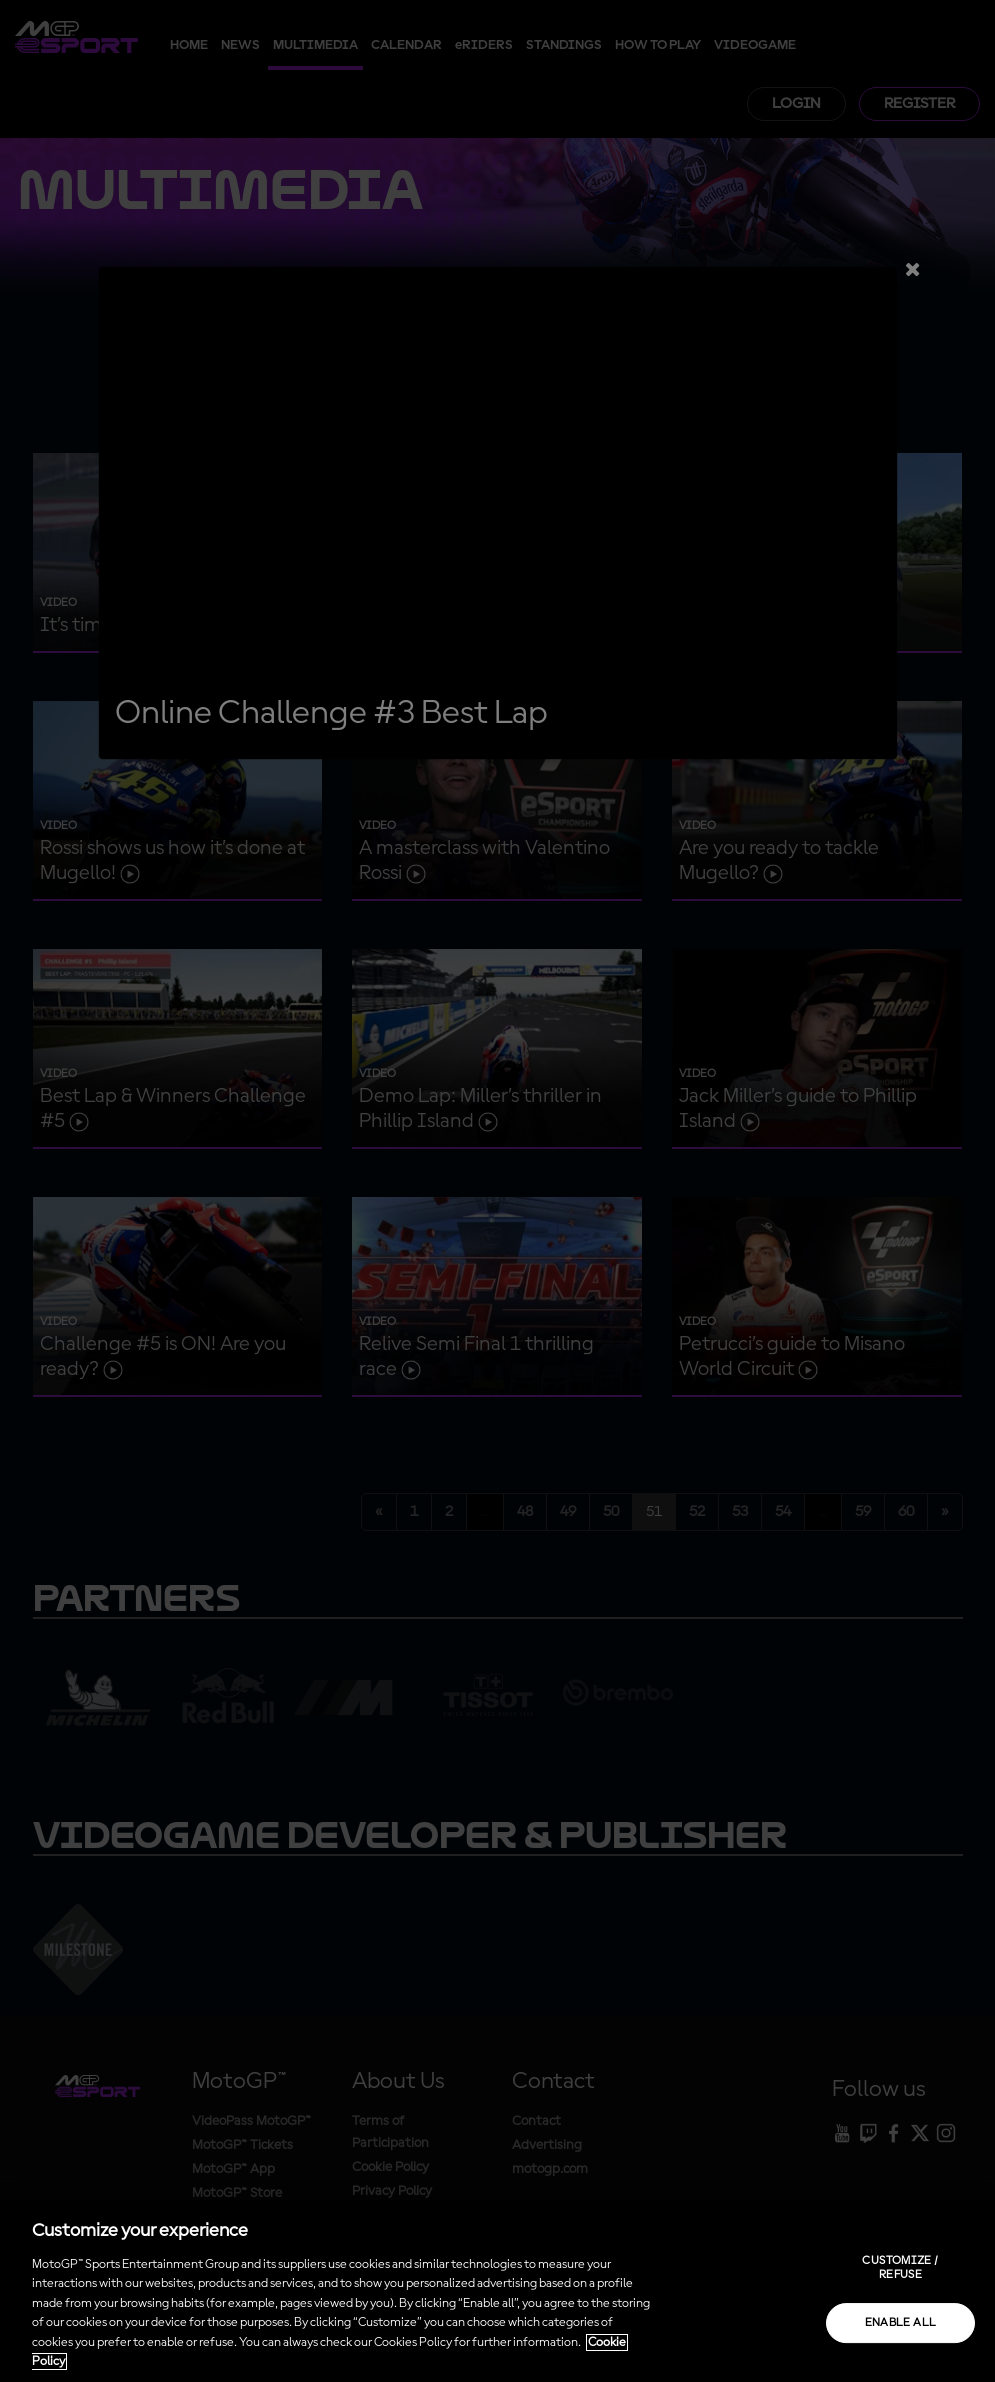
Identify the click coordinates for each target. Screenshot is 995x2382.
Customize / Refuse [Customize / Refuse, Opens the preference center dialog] (900, 2268)
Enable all (901, 2323)
